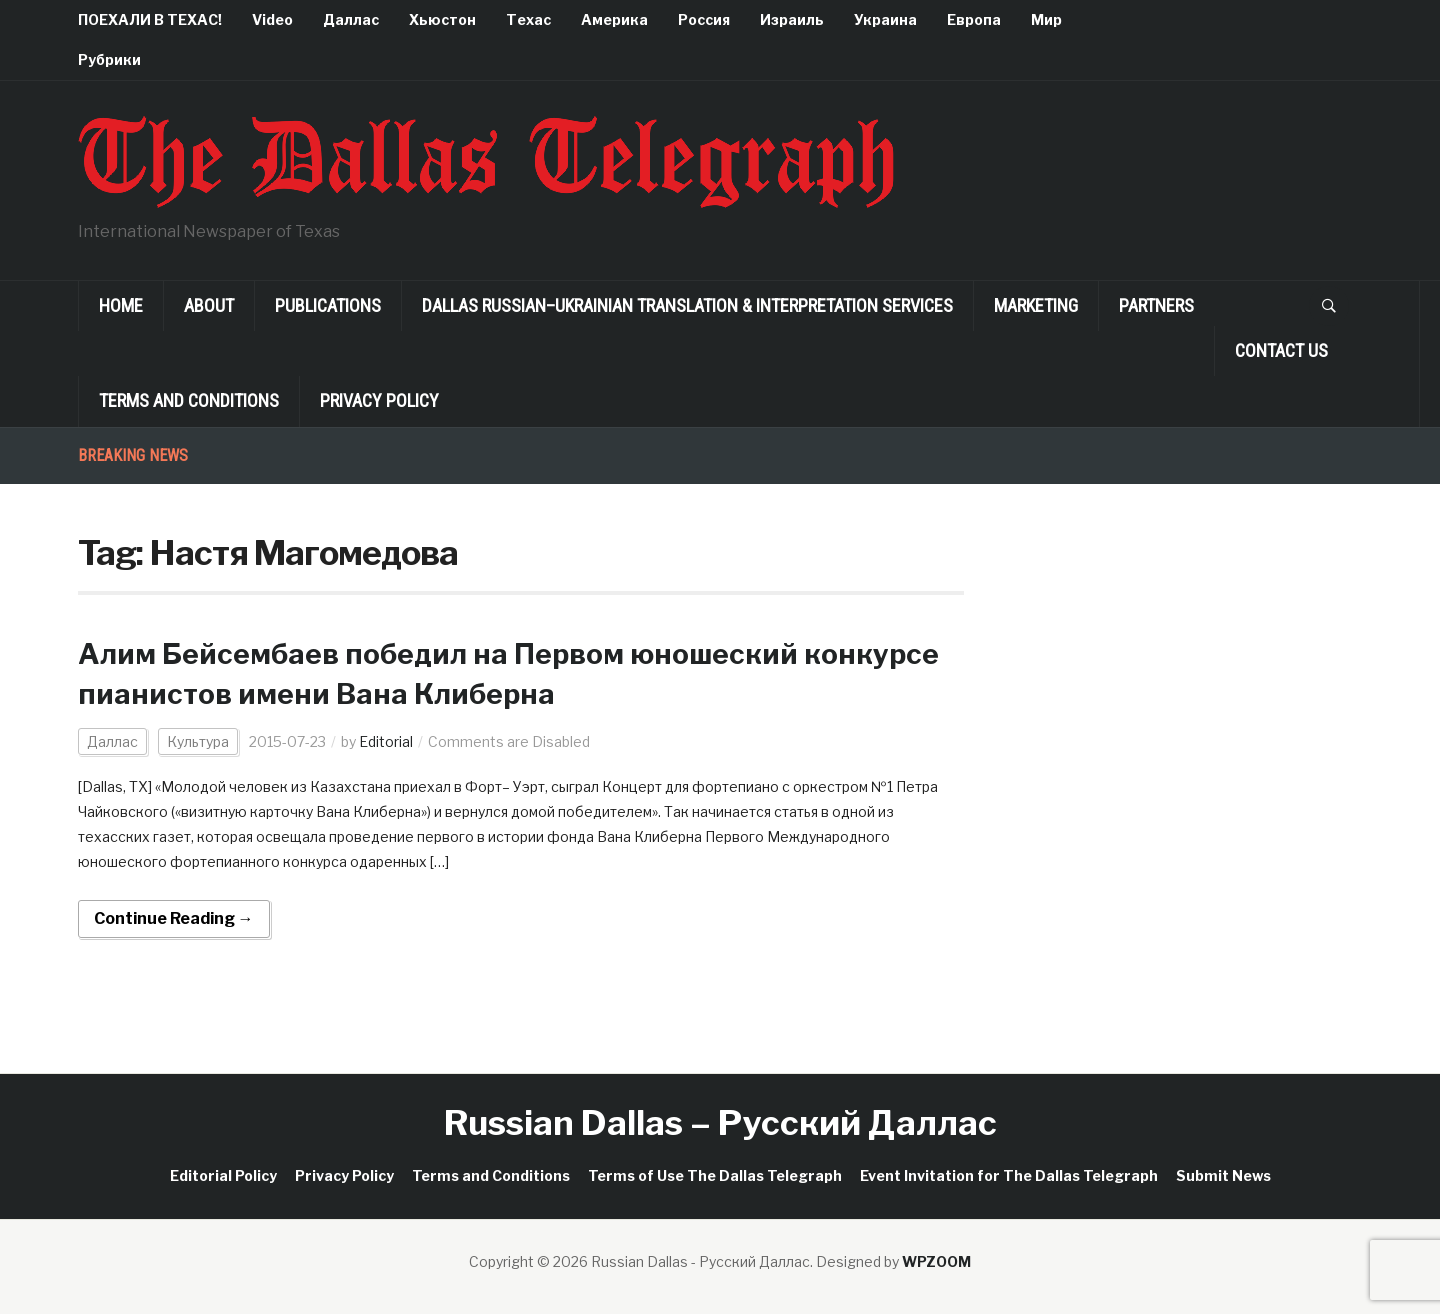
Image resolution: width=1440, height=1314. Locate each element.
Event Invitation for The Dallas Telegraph (1009, 1175)
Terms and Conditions (189, 400)
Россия (704, 19)
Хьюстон (442, 19)
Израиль (792, 19)
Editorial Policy (223, 1175)
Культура (198, 741)
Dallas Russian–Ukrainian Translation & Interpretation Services (687, 305)
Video (272, 19)
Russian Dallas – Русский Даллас (720, 1122)
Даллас (351, 19)
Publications (328, 305)
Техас (528, 19)
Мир (1046, 19)
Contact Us (1281, 350)
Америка (614, 19)
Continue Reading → (174, 918)
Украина (885, 19)
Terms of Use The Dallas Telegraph (715, 1175)
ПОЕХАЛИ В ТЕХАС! (150, 19)
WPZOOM (936, 1261)
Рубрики (109, 59)
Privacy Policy (379, 400)
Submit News (1223, 1175)
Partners (1156, 305)
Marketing (1036, 305)
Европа (974, 19)
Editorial (386, 741)
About (209, 305)
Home (121, 305)
